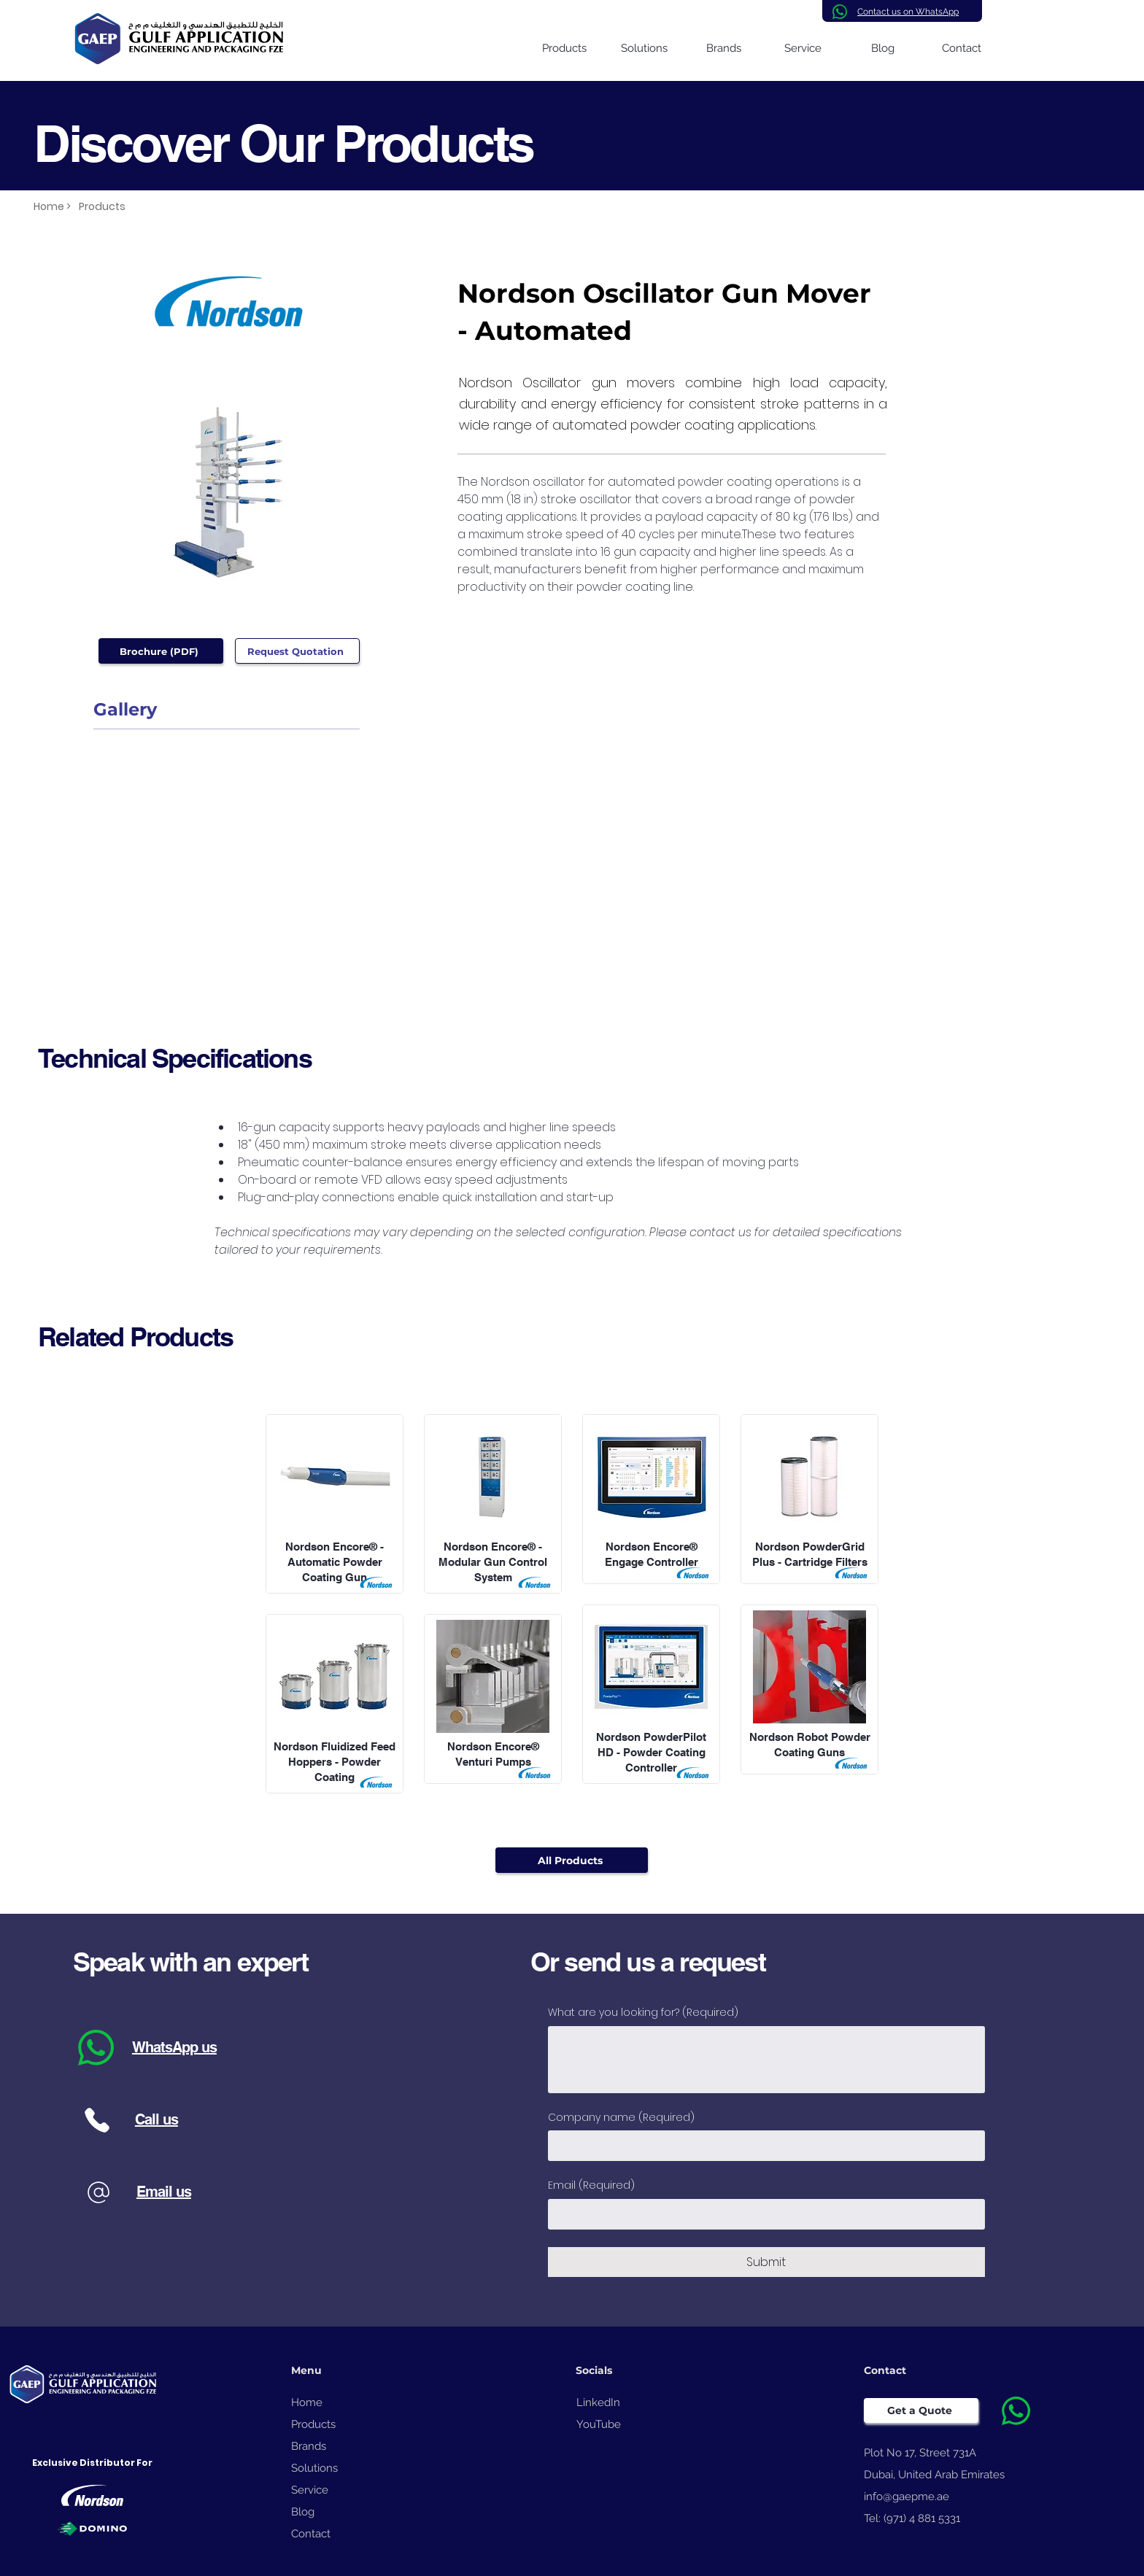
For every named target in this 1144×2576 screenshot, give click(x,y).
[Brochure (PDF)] (160, 651)
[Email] (762, 2214)
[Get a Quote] (921, 2410)
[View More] (334, 1499)
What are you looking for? (643, 2013)
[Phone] (97, 2120)
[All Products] (571, 1860)
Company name (621, 2118)
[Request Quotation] (297, 651)
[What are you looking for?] (766, 2060)
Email (591, 2186)
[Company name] (762, 2145)
